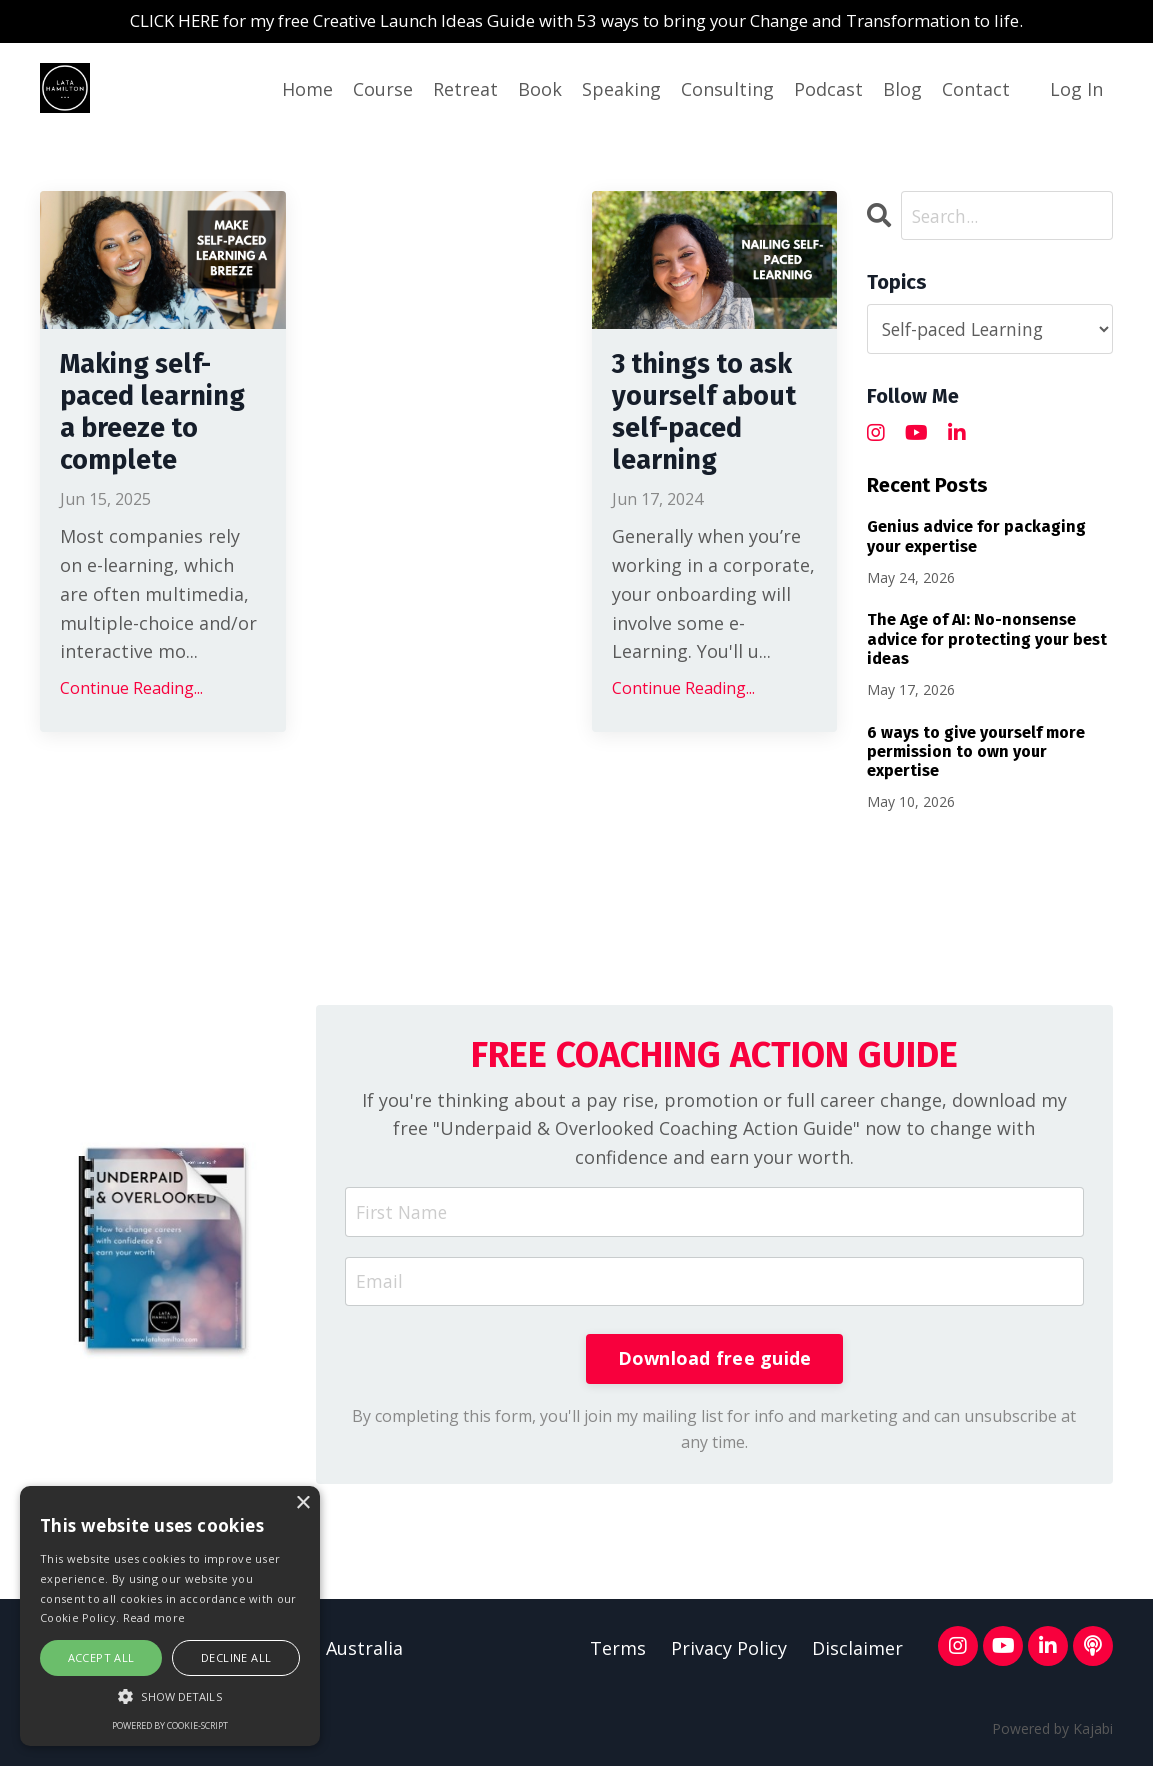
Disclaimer (857, 1654)
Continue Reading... (131, 742)
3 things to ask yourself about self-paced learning (713, 440)
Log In (1076, 90)
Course (383, 90)
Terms (618, 1654)
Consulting (727, 90)
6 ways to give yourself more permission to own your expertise (976, 752)
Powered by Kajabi (1052, 1733)
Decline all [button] (236, 1657)
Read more (154, 1617)
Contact (976, 90)
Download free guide (715, 1363)
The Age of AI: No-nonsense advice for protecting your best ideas (987, 640)
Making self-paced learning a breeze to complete (146, 440)
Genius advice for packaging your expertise (976, 538)
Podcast (828, 90)
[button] (170, 1696)
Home (307, 90)
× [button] (302, 1503)
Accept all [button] (101, 1657)
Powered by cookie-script (170, 1725)
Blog (902, 90)
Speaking (621, 90)
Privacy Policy (729, 1654)
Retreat (465, 90)
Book (540, 90)
